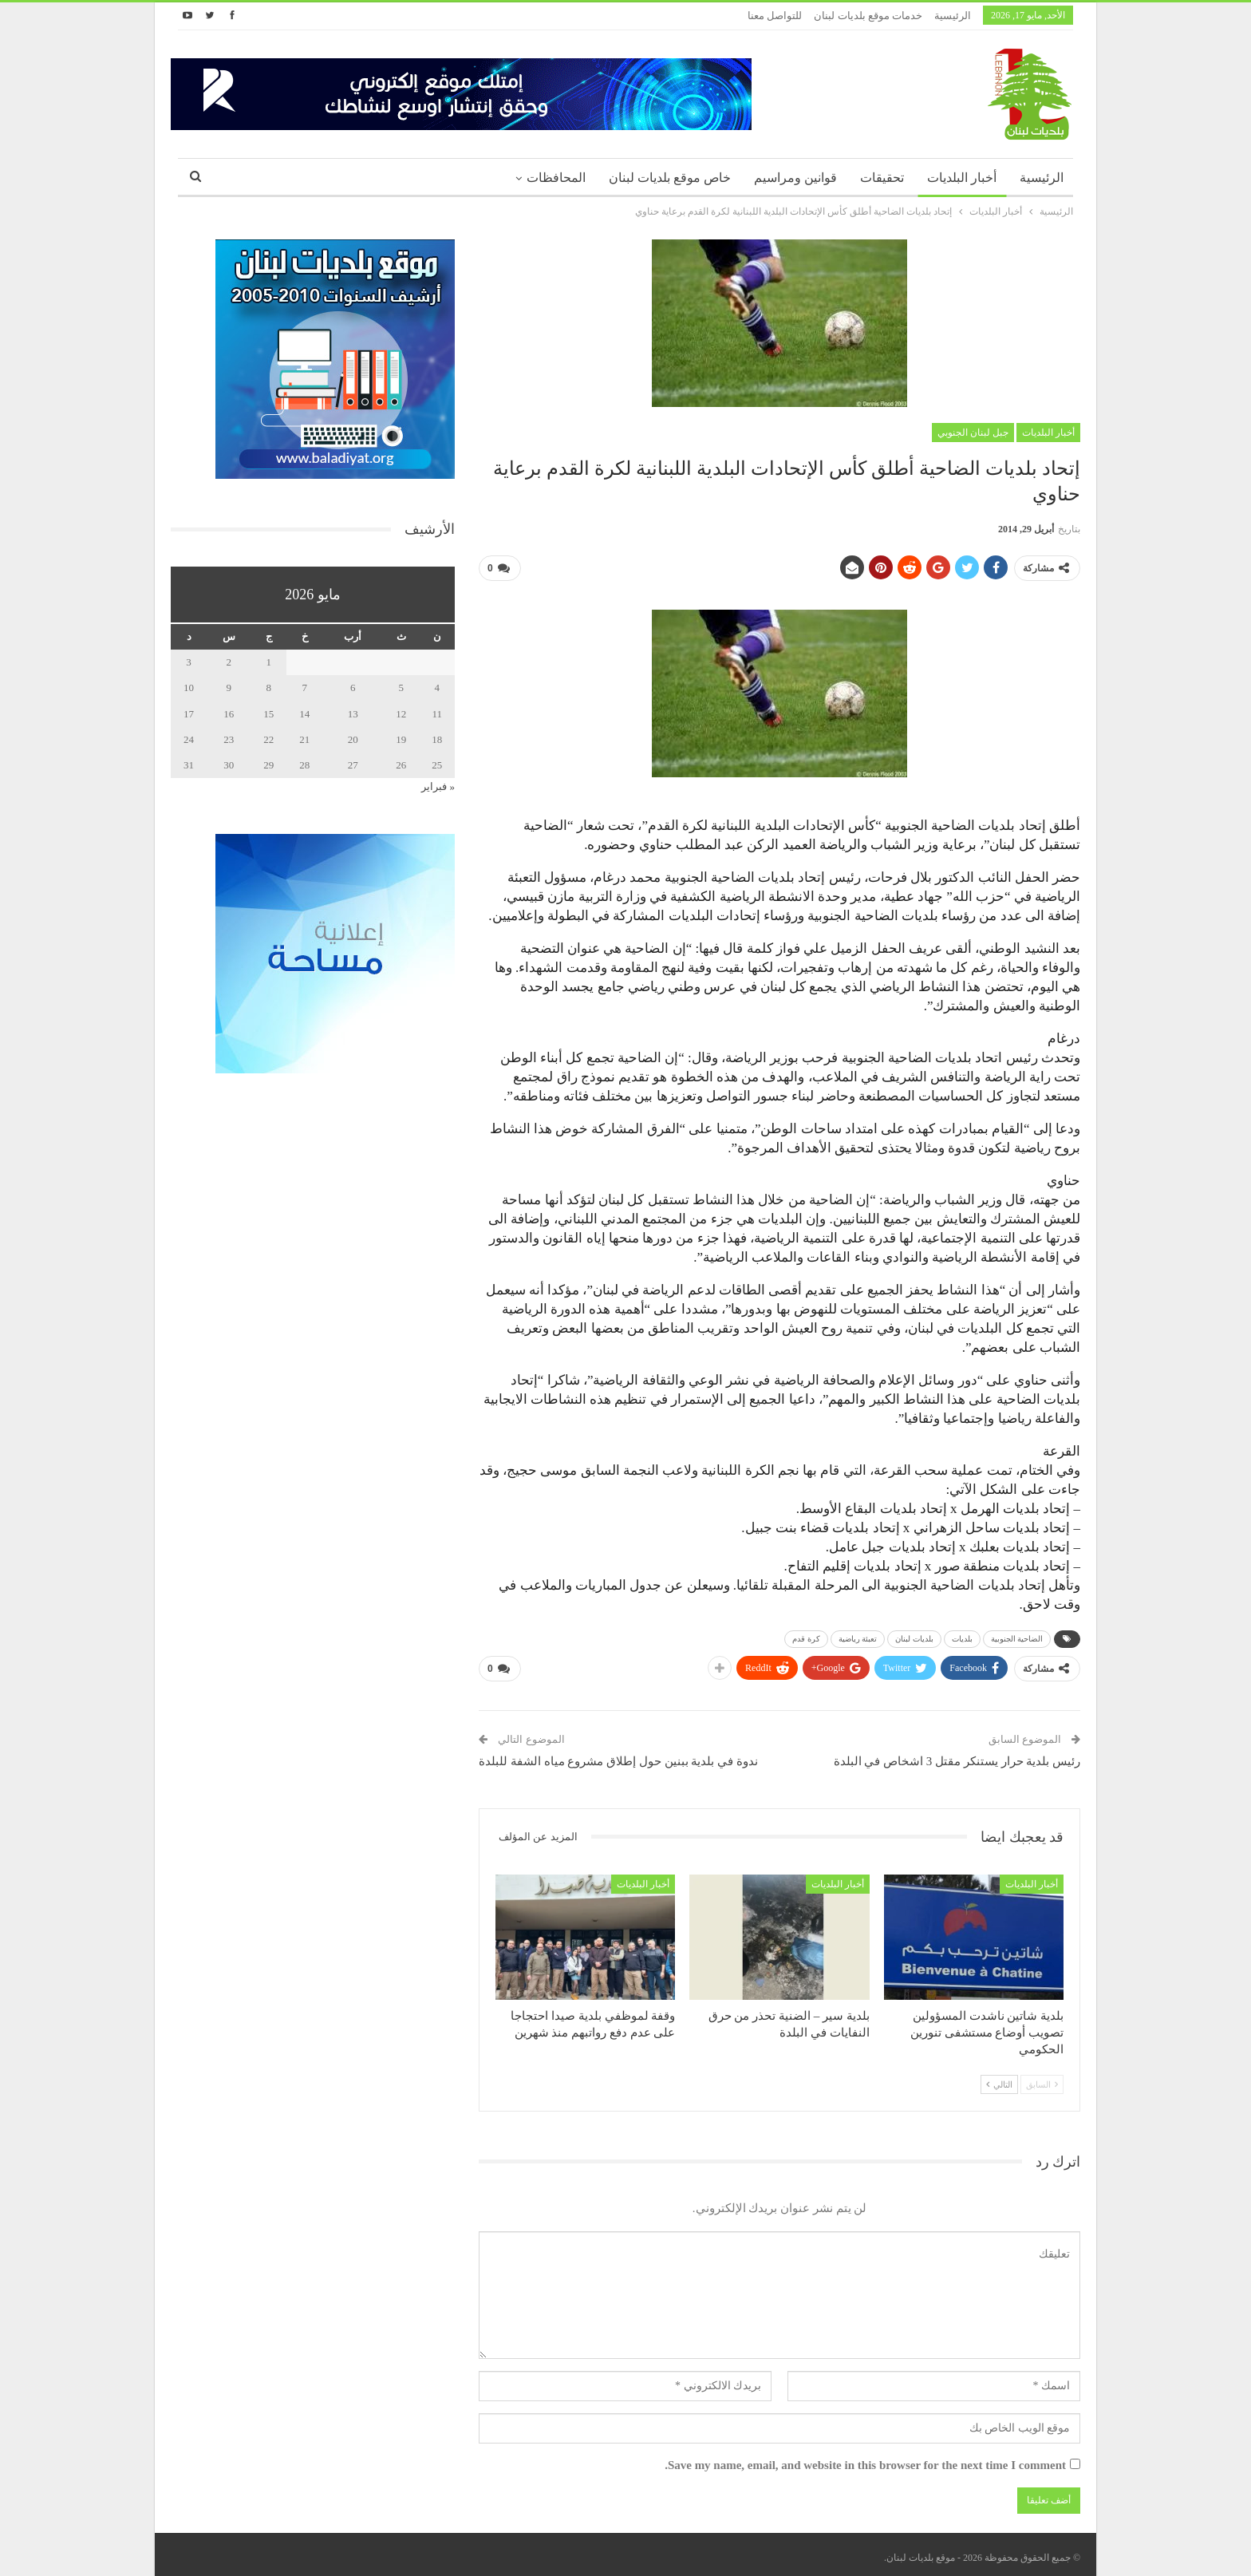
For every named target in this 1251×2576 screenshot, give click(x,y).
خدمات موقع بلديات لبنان (868, 16)
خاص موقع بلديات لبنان (670, 177)
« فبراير (438, 786)
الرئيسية (952, 16)
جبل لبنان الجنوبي (972, 432)
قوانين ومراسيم (795, 177)
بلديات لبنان (914, 1635)
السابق (1042, 2078)
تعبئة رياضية (858, 1635)
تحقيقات (882, 177)
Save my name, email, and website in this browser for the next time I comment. (865, 2458)
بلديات (962, 1635)
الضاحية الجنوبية (1017, 1635)
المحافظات (556, 177)
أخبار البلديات (961, 177)
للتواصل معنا (775, 16)
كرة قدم (806, 1635)
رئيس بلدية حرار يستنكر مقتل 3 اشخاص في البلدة (957, 1754)
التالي (999, 2078)
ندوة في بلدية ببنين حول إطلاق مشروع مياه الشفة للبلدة (618, 1754)
